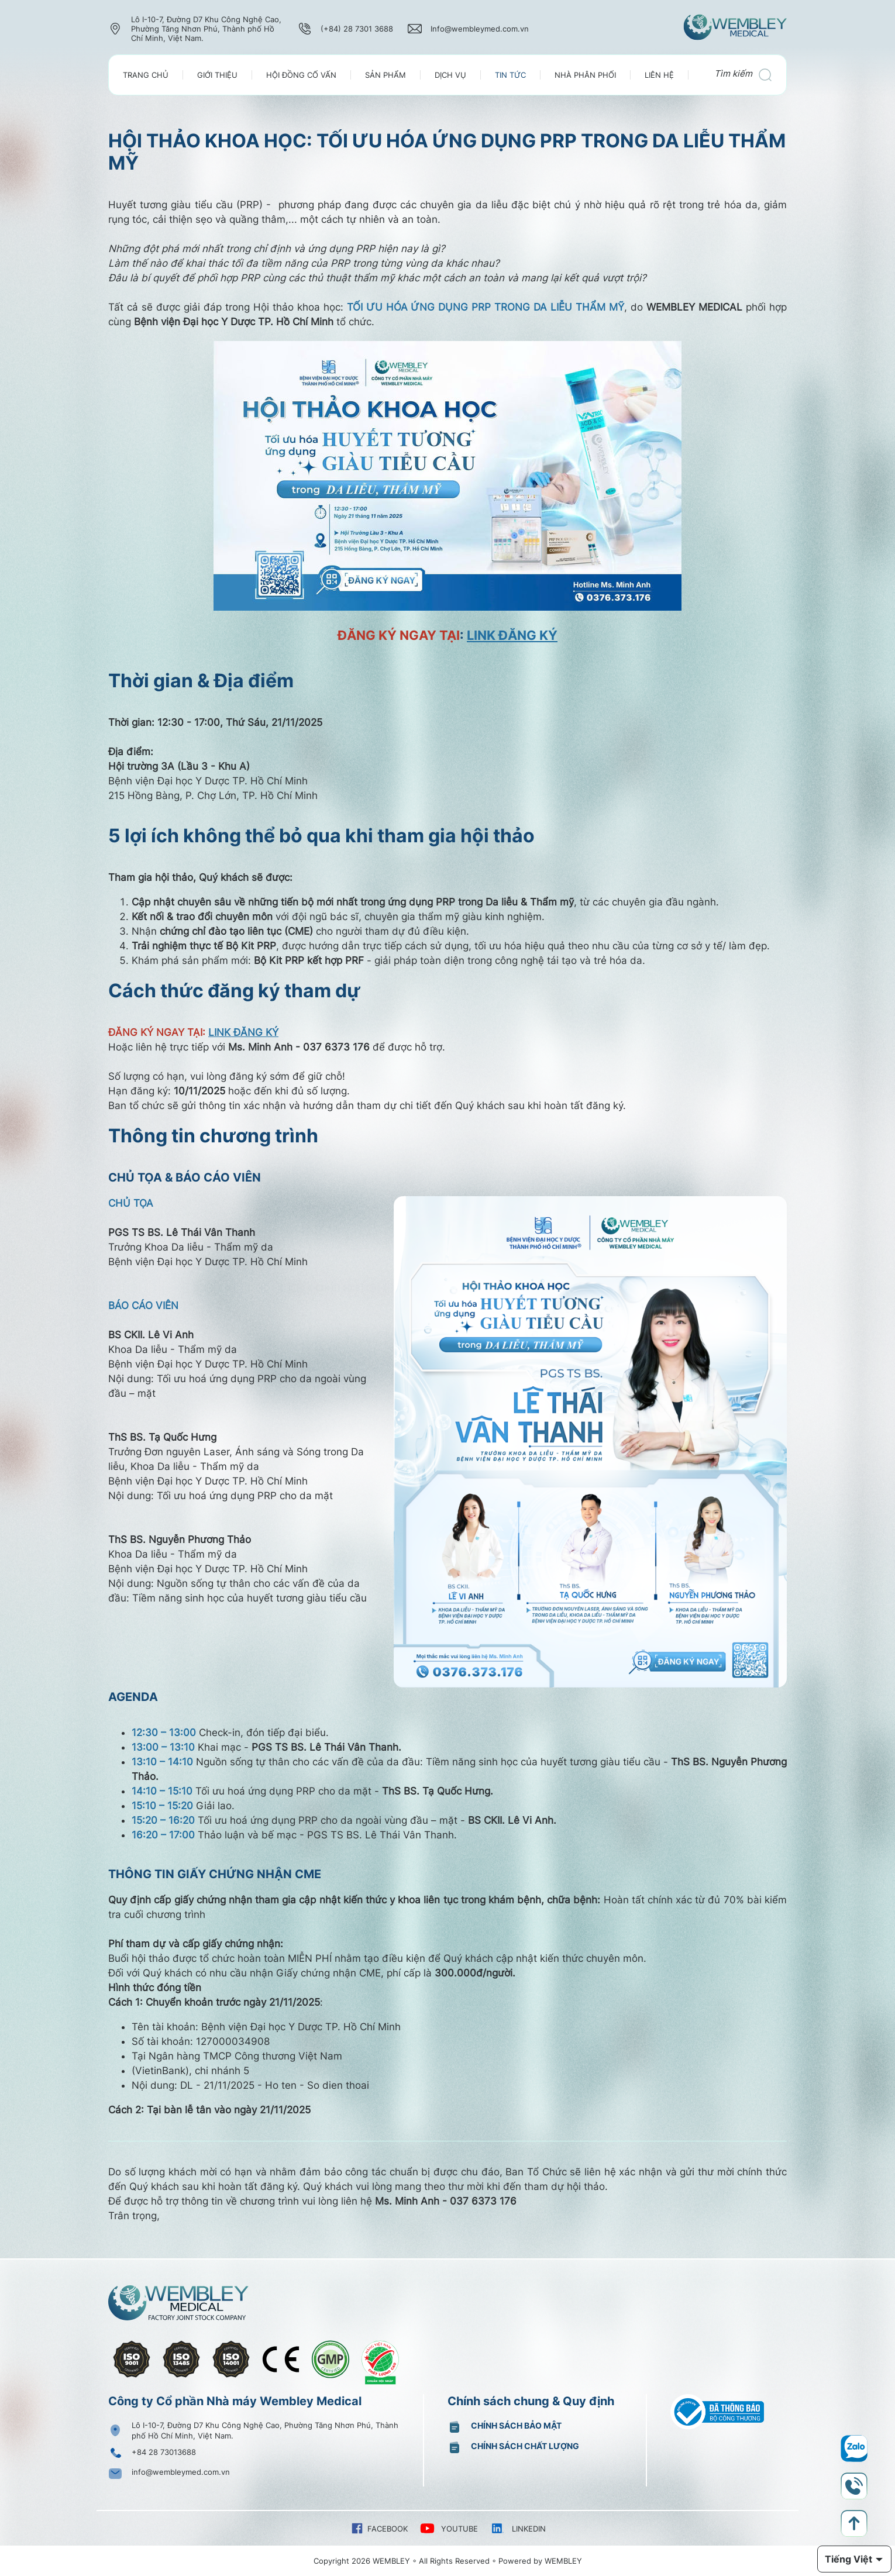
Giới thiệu (217, 75)
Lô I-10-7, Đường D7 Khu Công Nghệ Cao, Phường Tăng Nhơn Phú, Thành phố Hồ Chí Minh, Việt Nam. (265, 2430)
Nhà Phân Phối (585, 75)
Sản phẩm (385, 75)
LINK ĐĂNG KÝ (512, 635)
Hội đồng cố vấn (301, 75)
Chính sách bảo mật (516, 2425)
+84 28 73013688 (164, 2452)
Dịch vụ (450, 75)
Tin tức (510, 75)
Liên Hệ (659, 75)
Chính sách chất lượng (525, 2446)
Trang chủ (145, 75)
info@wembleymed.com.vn (181, 2472)
